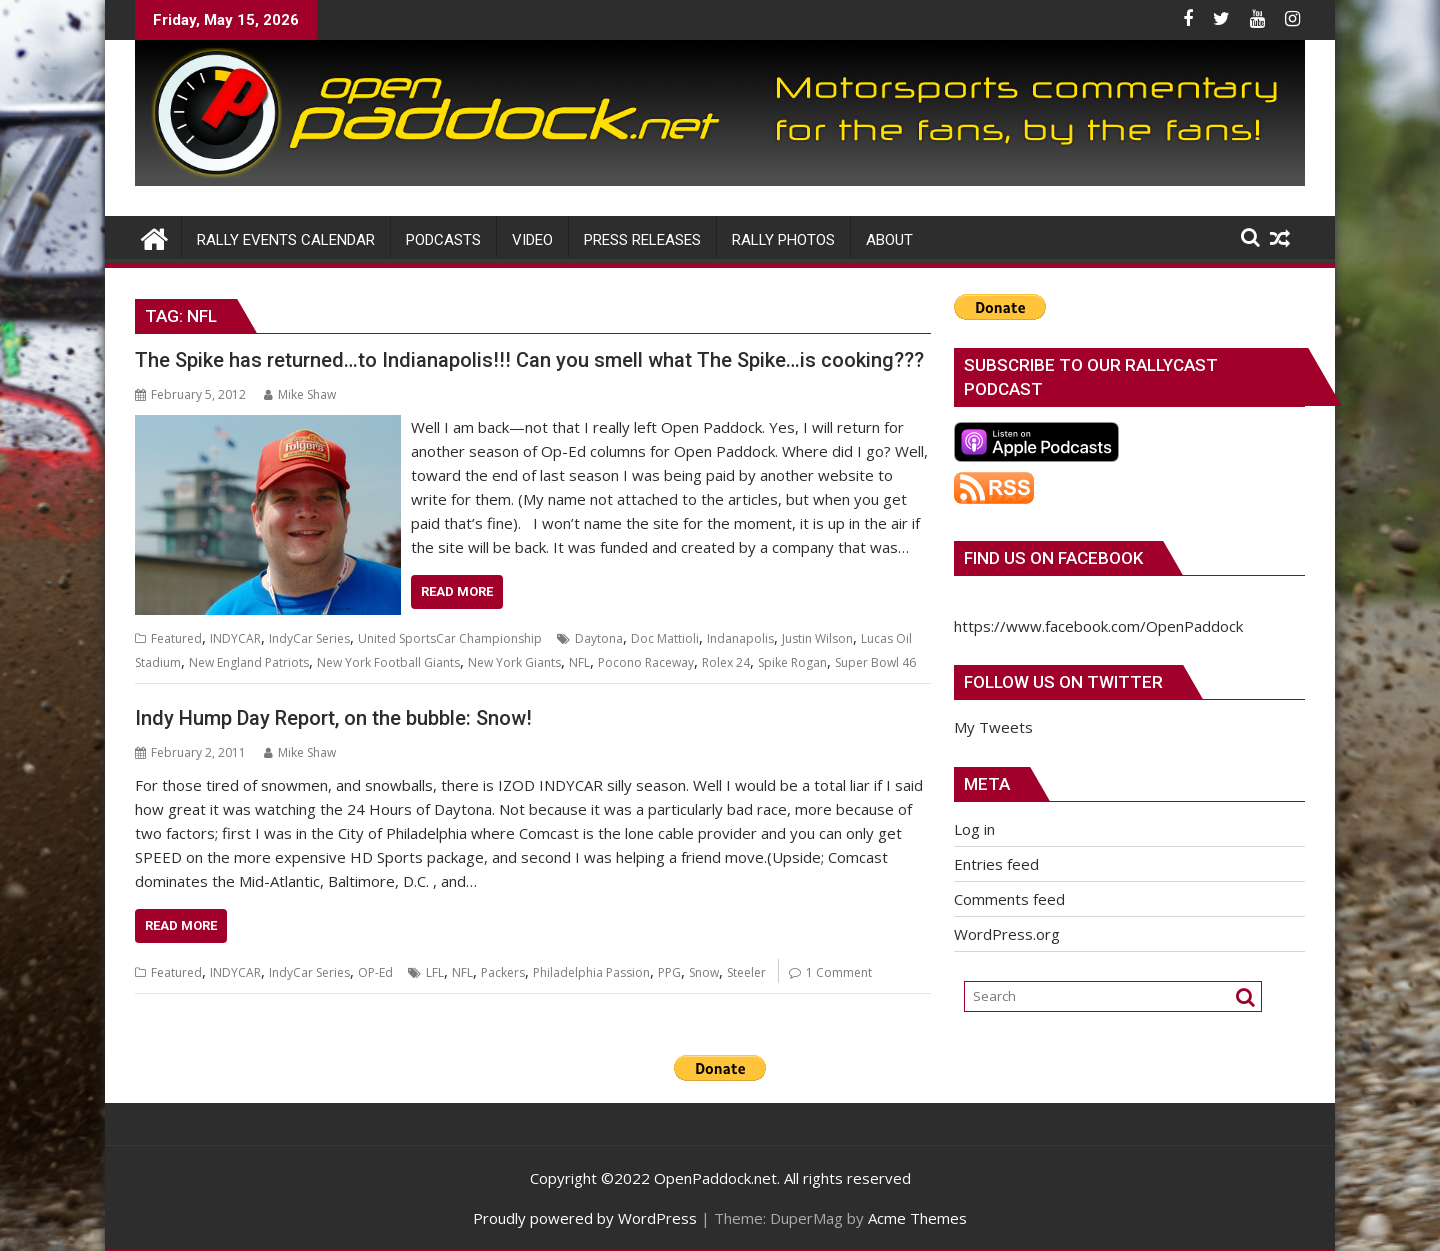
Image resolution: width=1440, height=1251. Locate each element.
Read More (457, 591)
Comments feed (1009, 899)
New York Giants (514, 662)
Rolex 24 (726, 662)
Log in (974, 829)
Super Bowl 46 (875, 662)
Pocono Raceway (646, 662)
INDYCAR (235, 638)
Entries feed (996, 864)
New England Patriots (249, 662)
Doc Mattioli (665, 638)
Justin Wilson (817, 638)
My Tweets (993, 727)
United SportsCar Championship (450, 638)
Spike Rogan (792, 662)
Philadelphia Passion (591, 972)
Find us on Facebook (1053, 558)
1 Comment (839, 972)
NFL (579, 662)
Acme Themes (917, 1218)
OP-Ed (375, 972)
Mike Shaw (300, 394)
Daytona (599, 638)
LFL (435, 972)
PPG (669, 972)
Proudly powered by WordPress (585, 1218)
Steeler (746, 972)
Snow (704, 972)
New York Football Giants (388, 662)
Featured (176, 638)
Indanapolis (740, 638)
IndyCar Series (309, 638)
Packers (503, 972)
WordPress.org (1007, 934)
